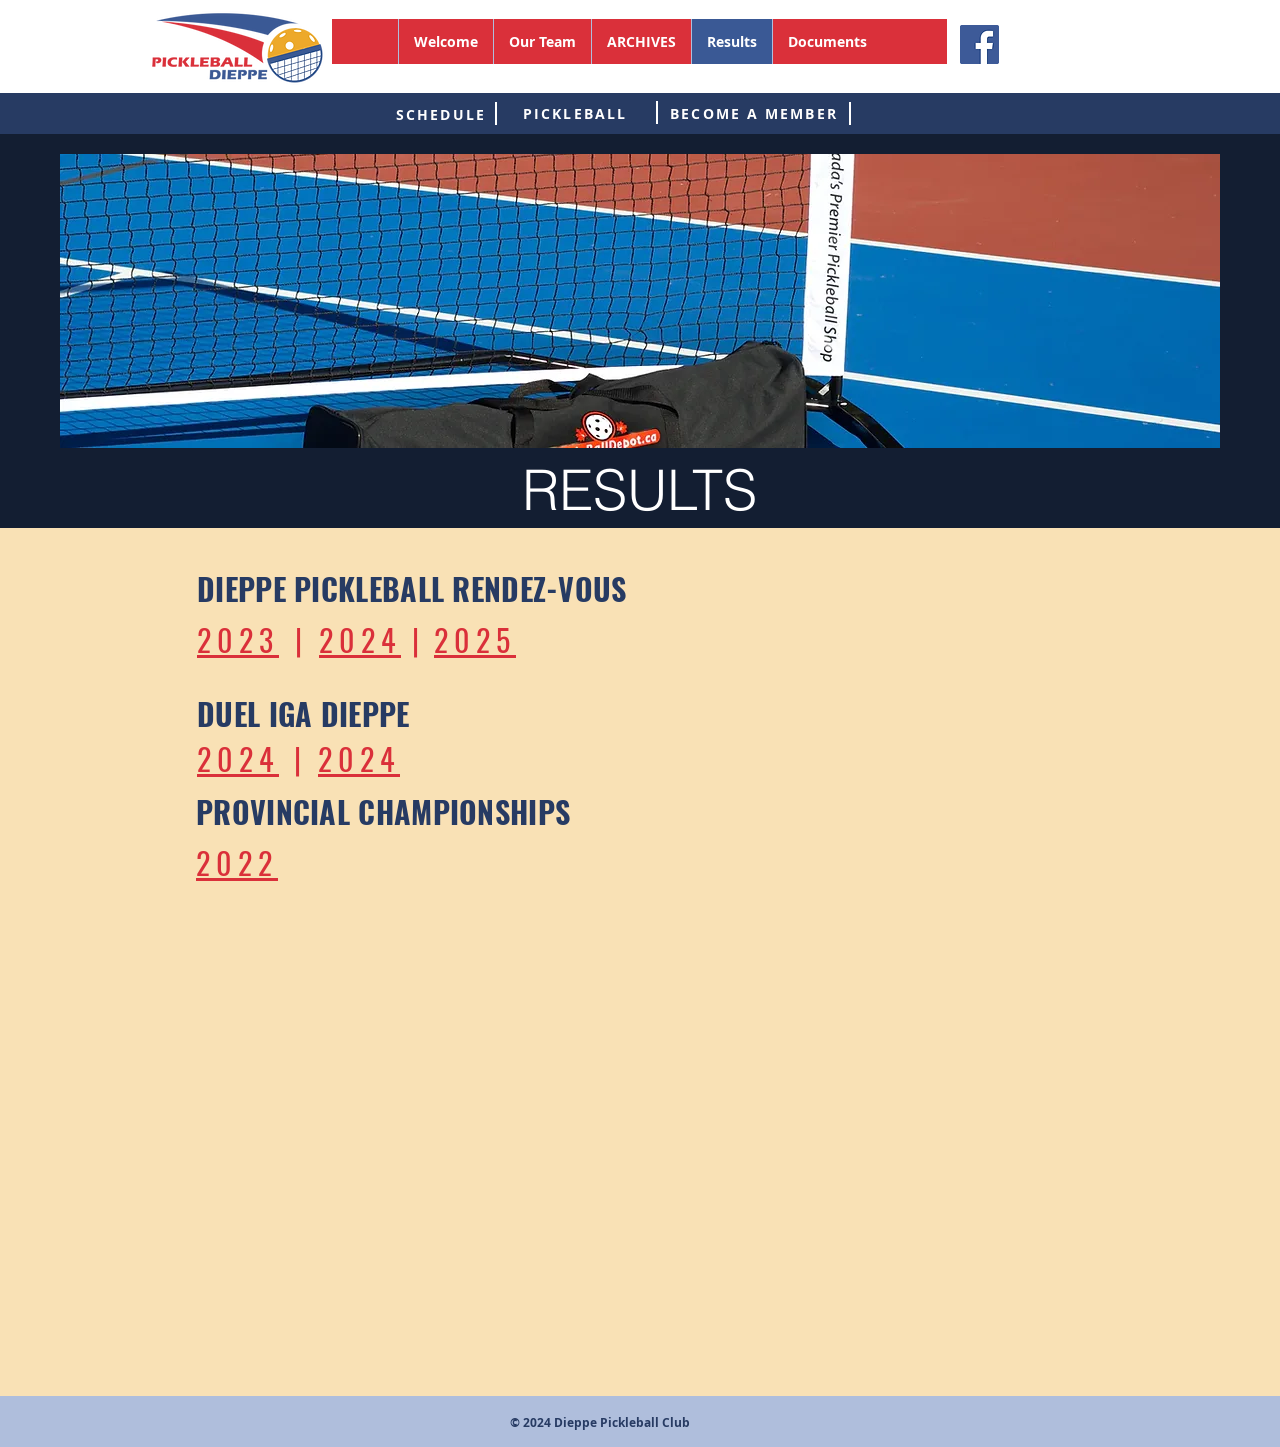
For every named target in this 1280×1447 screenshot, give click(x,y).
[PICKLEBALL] (575, 113)
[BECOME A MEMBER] (754, 113)
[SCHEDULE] (441, 114)
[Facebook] (979, 44)
